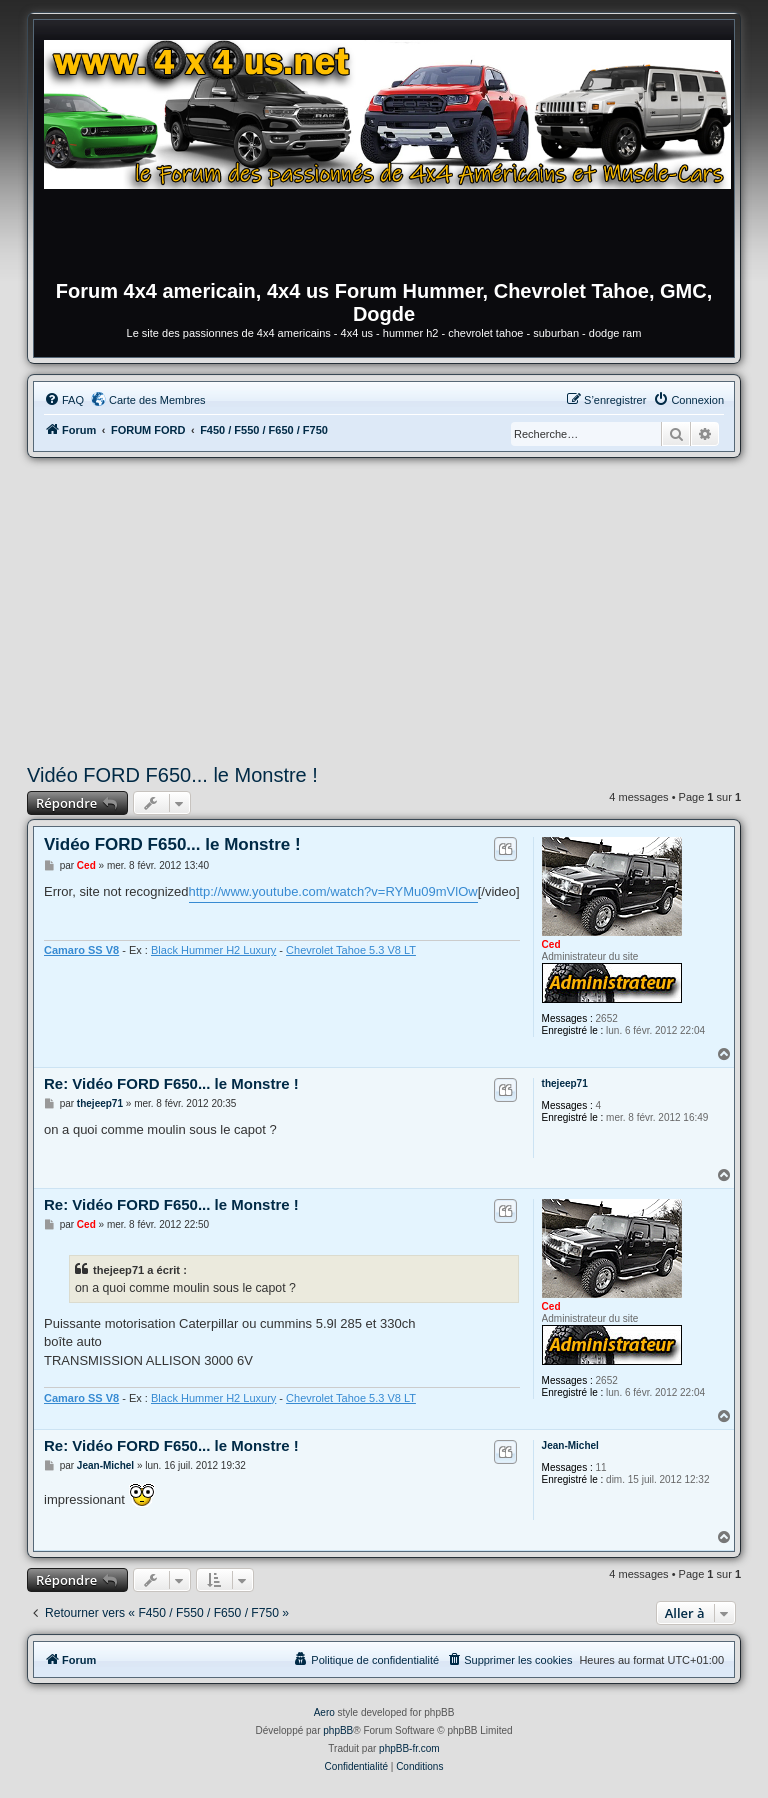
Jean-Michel (570, 1445)
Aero (324, 1712)
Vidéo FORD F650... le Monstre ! (172, 775)
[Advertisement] (384, 608)
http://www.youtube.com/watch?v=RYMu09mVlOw (333, 891)
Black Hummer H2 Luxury (213, 950)
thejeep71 (565, 1083)
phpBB (338, 1730)
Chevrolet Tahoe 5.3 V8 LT (351, 950)
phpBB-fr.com (409, 1748)
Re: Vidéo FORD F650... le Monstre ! (171, 1083)
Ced (551, 944)
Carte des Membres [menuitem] (157, 400)
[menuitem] (64, 400)
